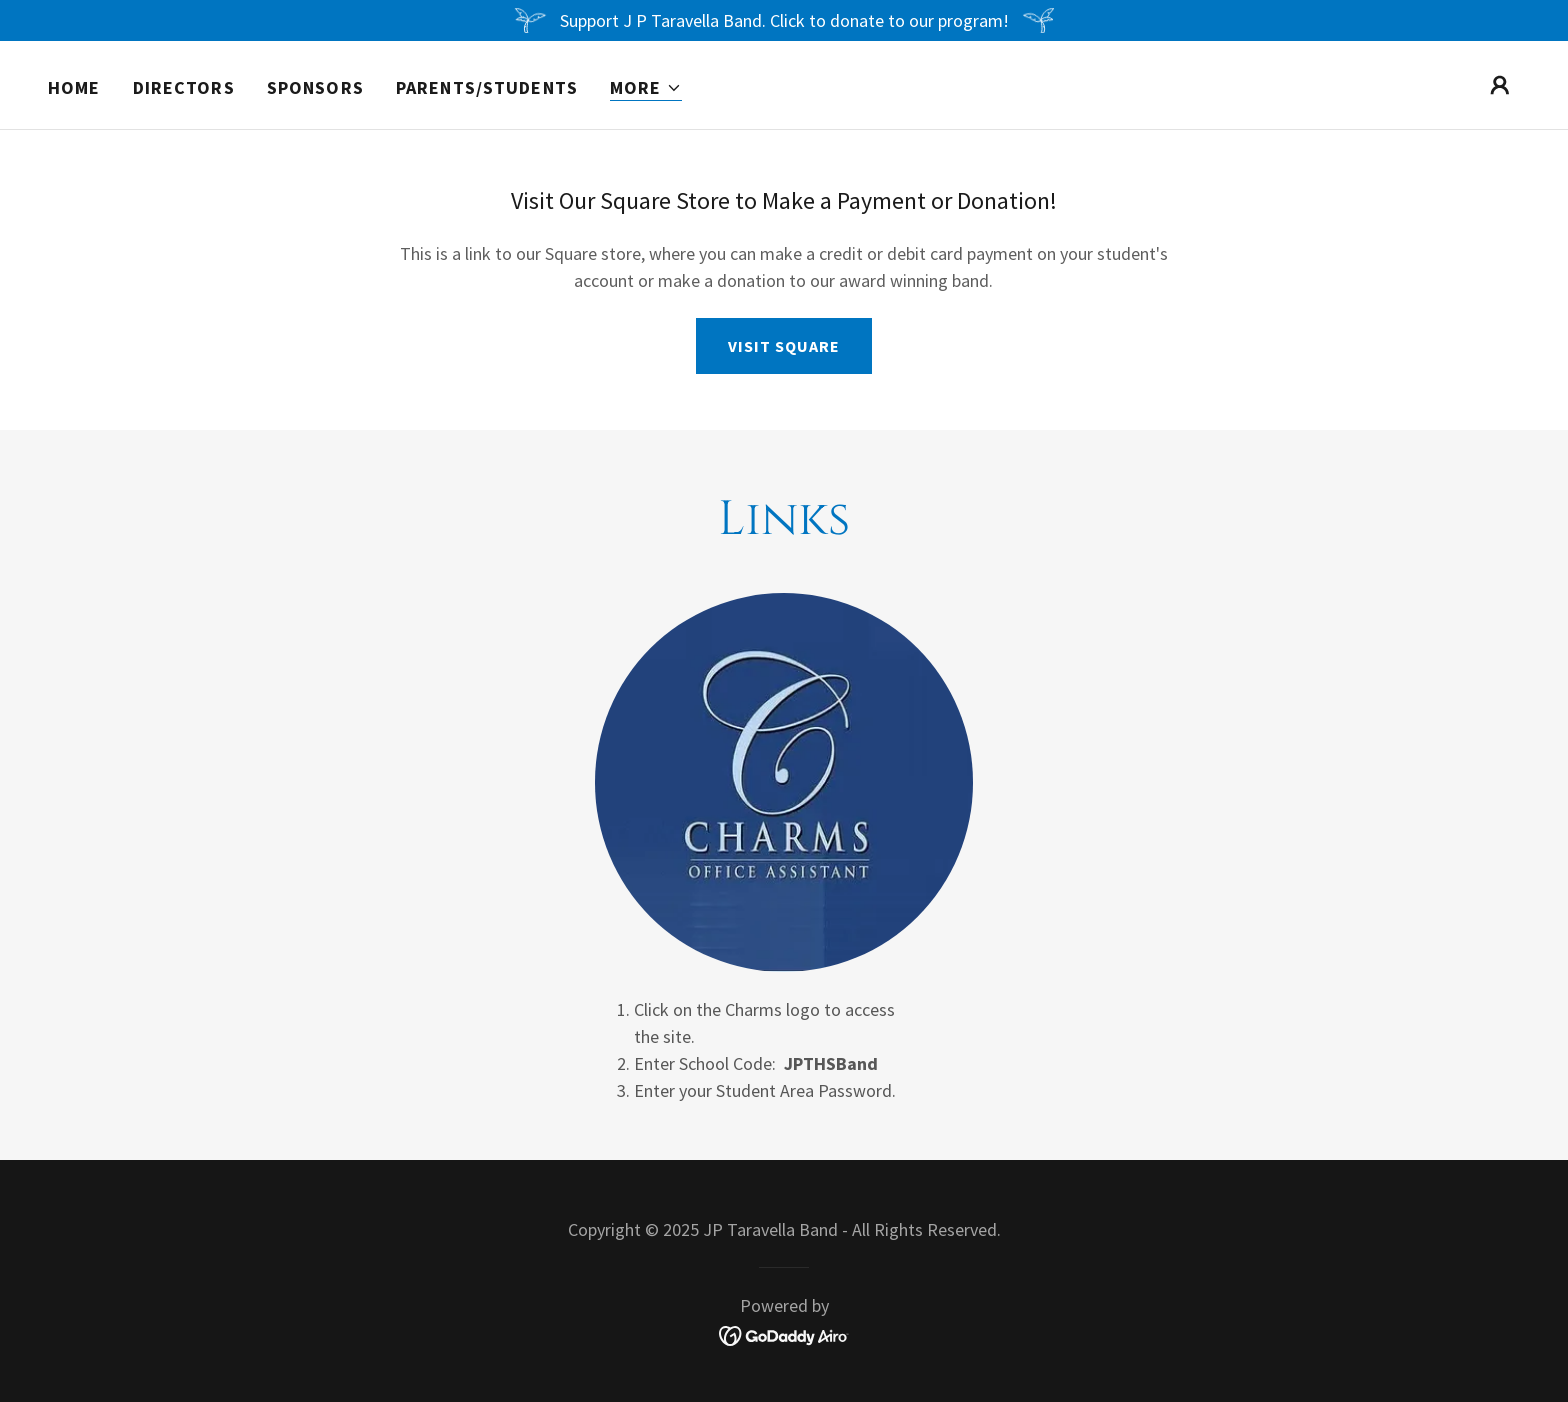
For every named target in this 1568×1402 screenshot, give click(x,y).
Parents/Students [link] (487, 87)
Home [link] (74, 87)
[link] (784, 1334)
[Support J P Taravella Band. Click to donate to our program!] (784, 20)
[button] (646, 88)
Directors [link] (184, 87)
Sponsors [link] (315, 87)
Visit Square (784, 346)
